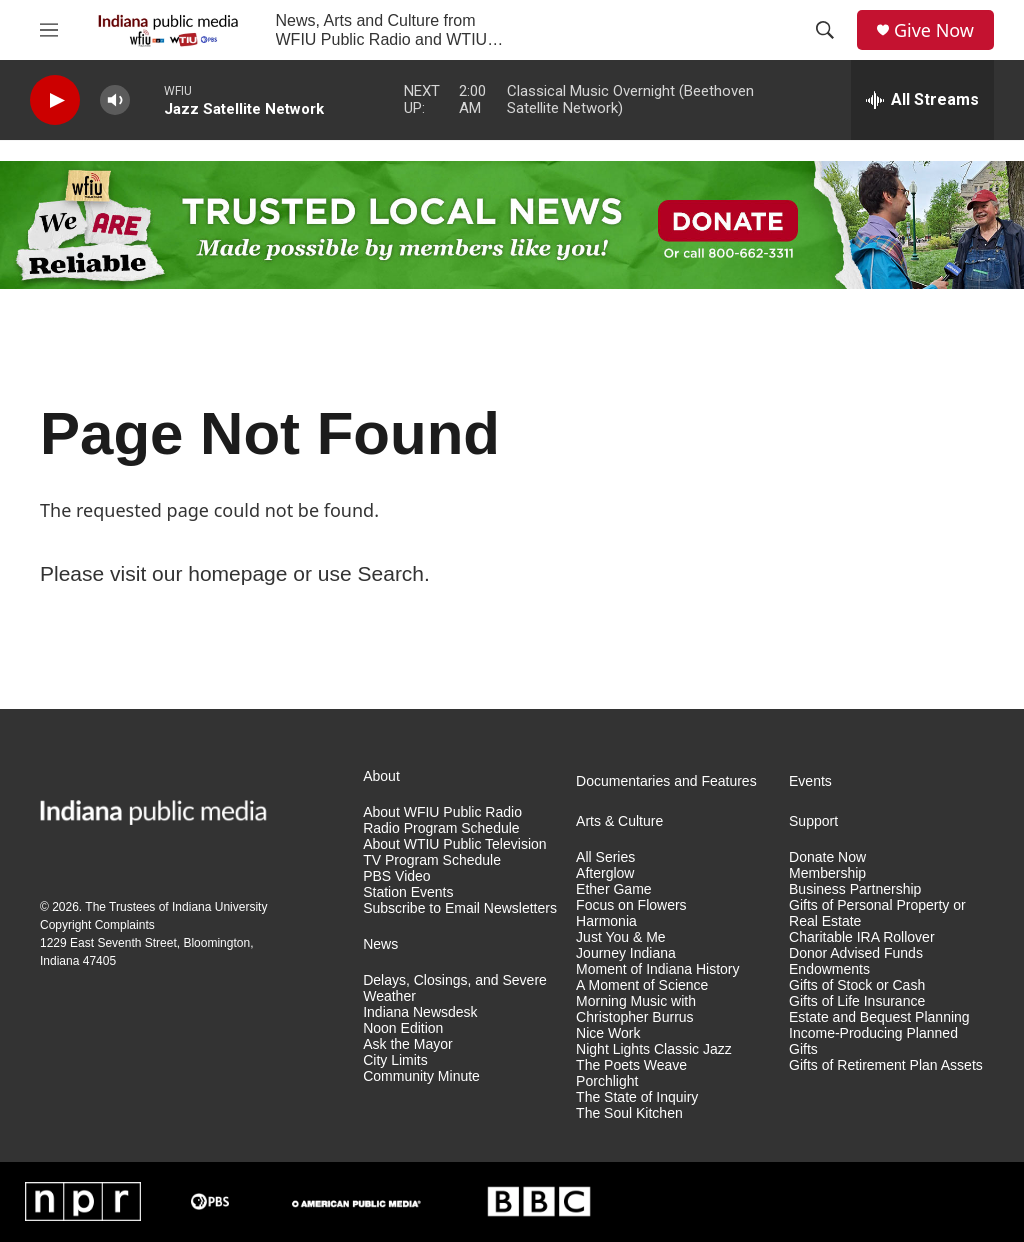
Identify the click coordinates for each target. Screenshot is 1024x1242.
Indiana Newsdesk (420, 1012)
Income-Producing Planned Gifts (873, 1041)
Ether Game (613, 889)
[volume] (115, 100)
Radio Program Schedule (441, 828)
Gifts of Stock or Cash (857, 985)
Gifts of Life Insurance (857, 1001)
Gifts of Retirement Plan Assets (886, 1065)
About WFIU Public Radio (442, 812)
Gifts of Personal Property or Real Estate (877, 913)
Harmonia (606, 921)
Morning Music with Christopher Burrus (636, 1009)
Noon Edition (403, 1028)
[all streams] (922, 100)
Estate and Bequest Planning (879, 1017)
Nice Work (608, 1033)
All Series (605, 857)
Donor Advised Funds (856, 953)
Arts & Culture (619, 821)
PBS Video (396, 876)
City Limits (395, 1060)
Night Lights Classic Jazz (654, 1049)
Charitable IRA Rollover (862, 937)
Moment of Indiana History (657, 969)
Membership (827, 873)
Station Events (408, 892)
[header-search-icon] (825, 30)
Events (810, 781)
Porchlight (607, 1081)
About (381, 776)
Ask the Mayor (407, 1044)
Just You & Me (621, 937)
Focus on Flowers (631, 905)
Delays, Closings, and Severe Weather (455, 988)
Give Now (934, 30)
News (380, 944)
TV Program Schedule (432, 860)
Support (813, 821)
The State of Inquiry (637, 1097)
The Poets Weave (631, 1065)
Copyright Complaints (97, 925)
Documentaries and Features (666, 781)
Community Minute (421, 1076)
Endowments (829, 969)
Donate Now (827, 857)
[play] (55, 100)
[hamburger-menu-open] (49, 30)
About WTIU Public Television (454, 844)
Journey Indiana (626, 953)
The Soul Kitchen (629, 1113)
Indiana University (219, 907)
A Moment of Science (642, 985)
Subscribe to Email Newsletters (460, 908)
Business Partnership (855, 889)
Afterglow (605, 873)
